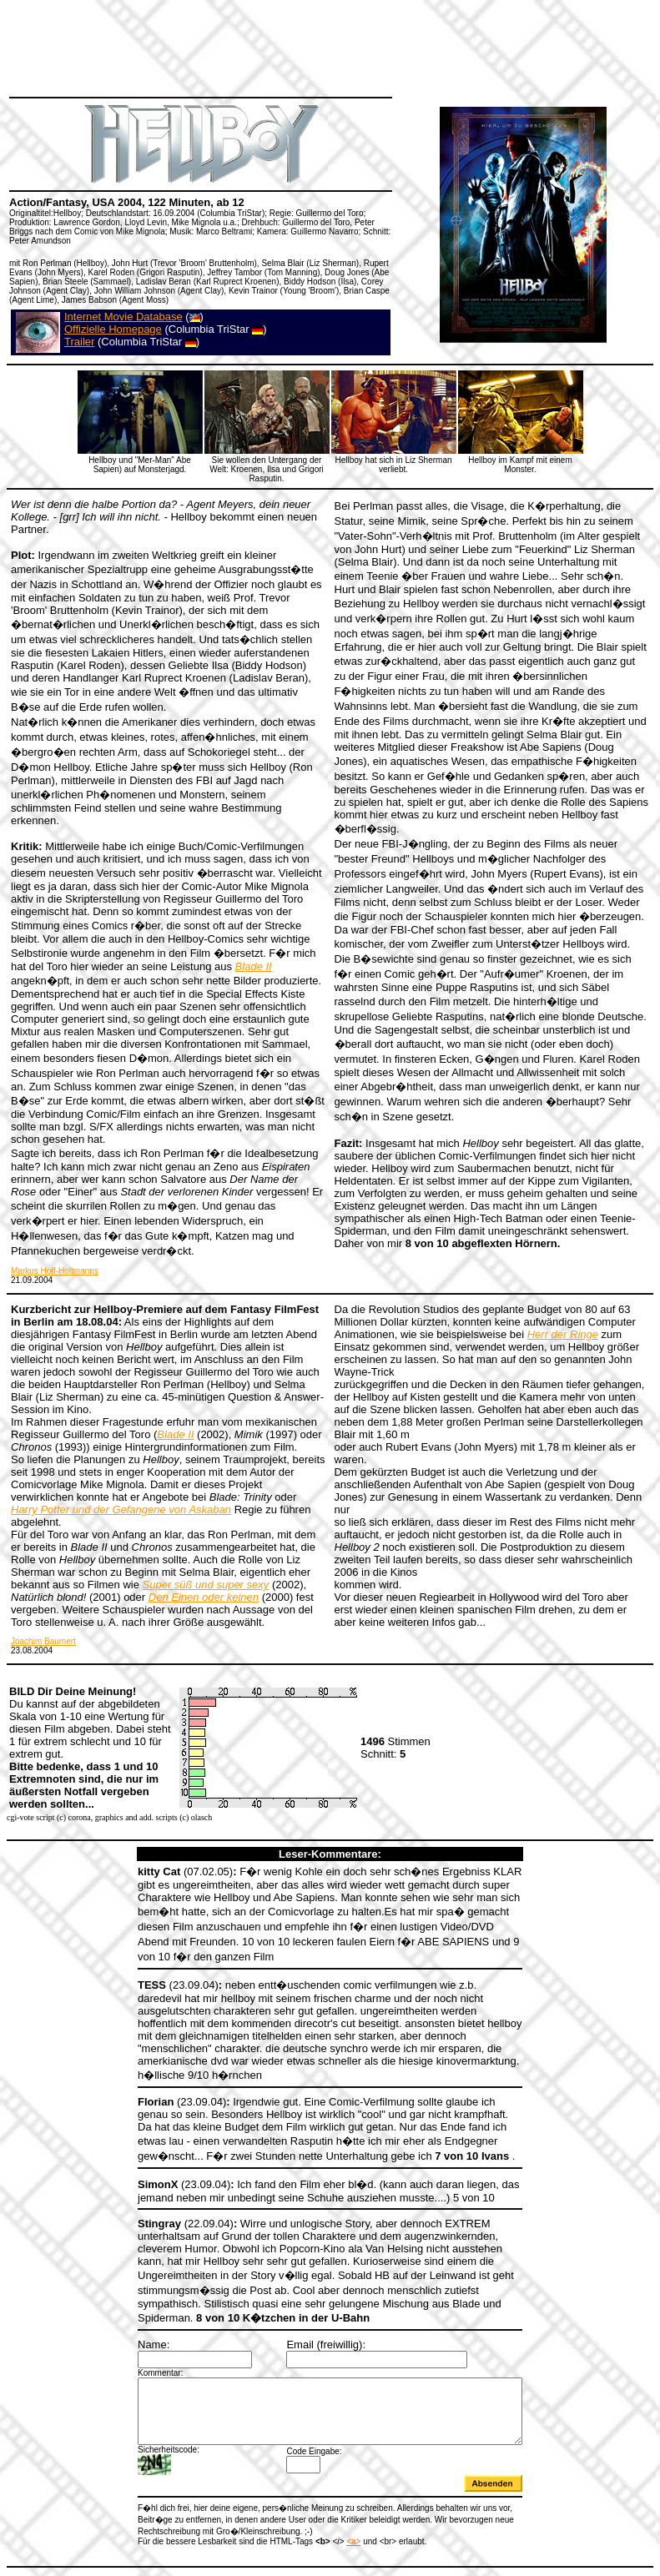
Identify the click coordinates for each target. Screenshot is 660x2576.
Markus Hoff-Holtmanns (54, 1270)
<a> (331, 2511)
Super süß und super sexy (206, 1584)
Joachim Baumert (43, 1641)
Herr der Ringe (562, 1334)
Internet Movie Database (123, 316)
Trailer (79, 341)
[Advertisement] (312, 45)
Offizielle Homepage (113, 329)
